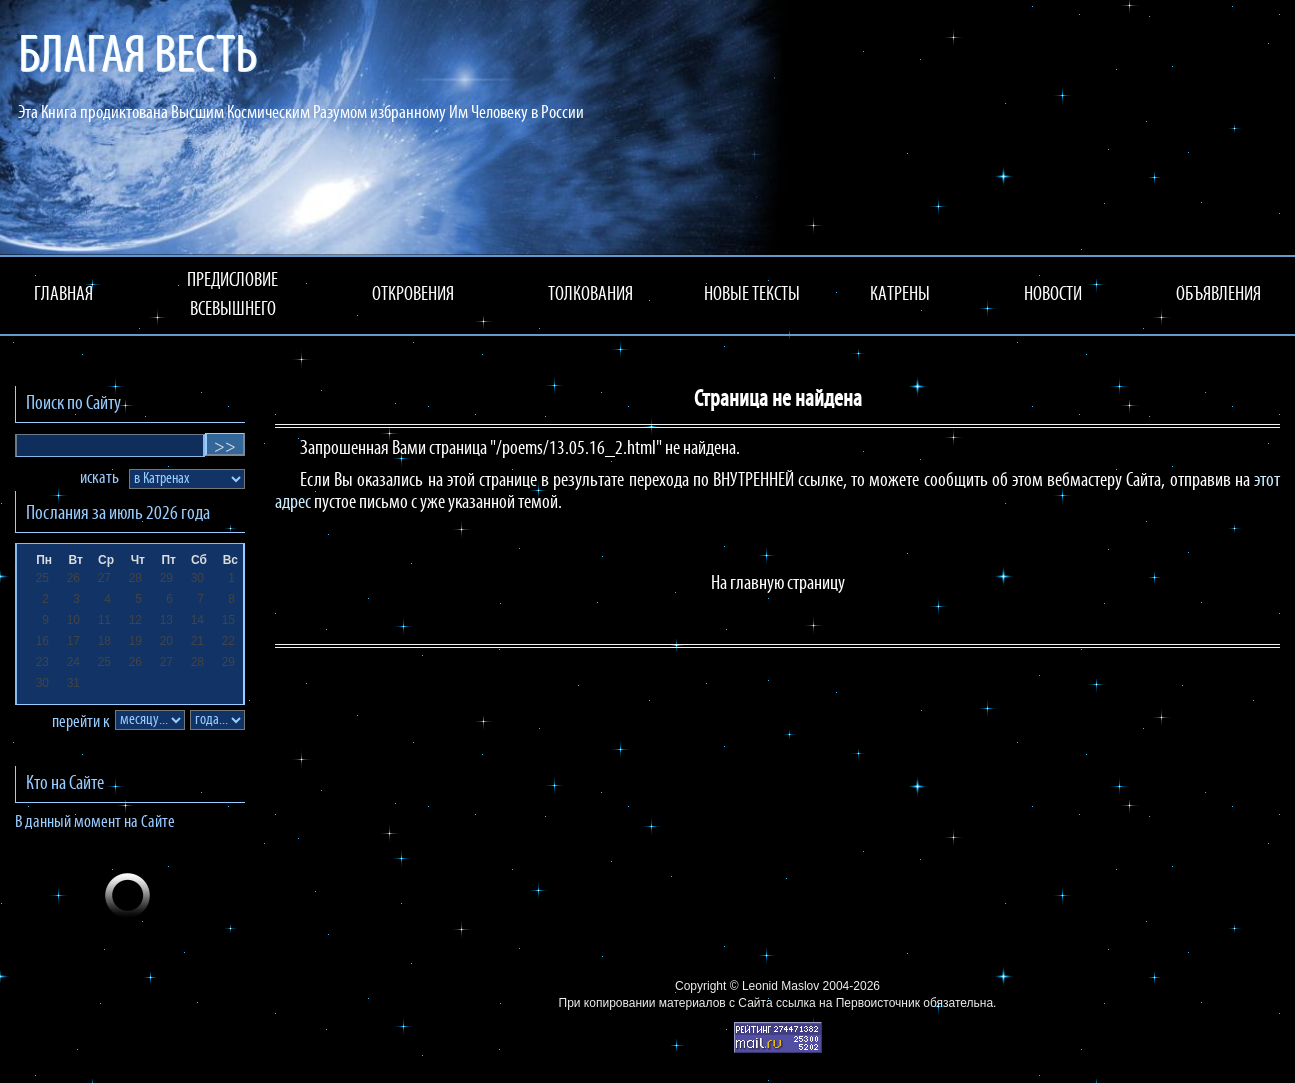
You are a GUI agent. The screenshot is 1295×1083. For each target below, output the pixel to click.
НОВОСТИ (1053, 295)
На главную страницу (778, 584)
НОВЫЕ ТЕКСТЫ (752, 295)
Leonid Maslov (780, 986)
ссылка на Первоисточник (848, 1003)
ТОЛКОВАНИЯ (590, 295)
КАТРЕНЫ (900, 295)
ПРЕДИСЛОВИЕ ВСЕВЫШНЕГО (232, 295)
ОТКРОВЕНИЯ (413, 295)
